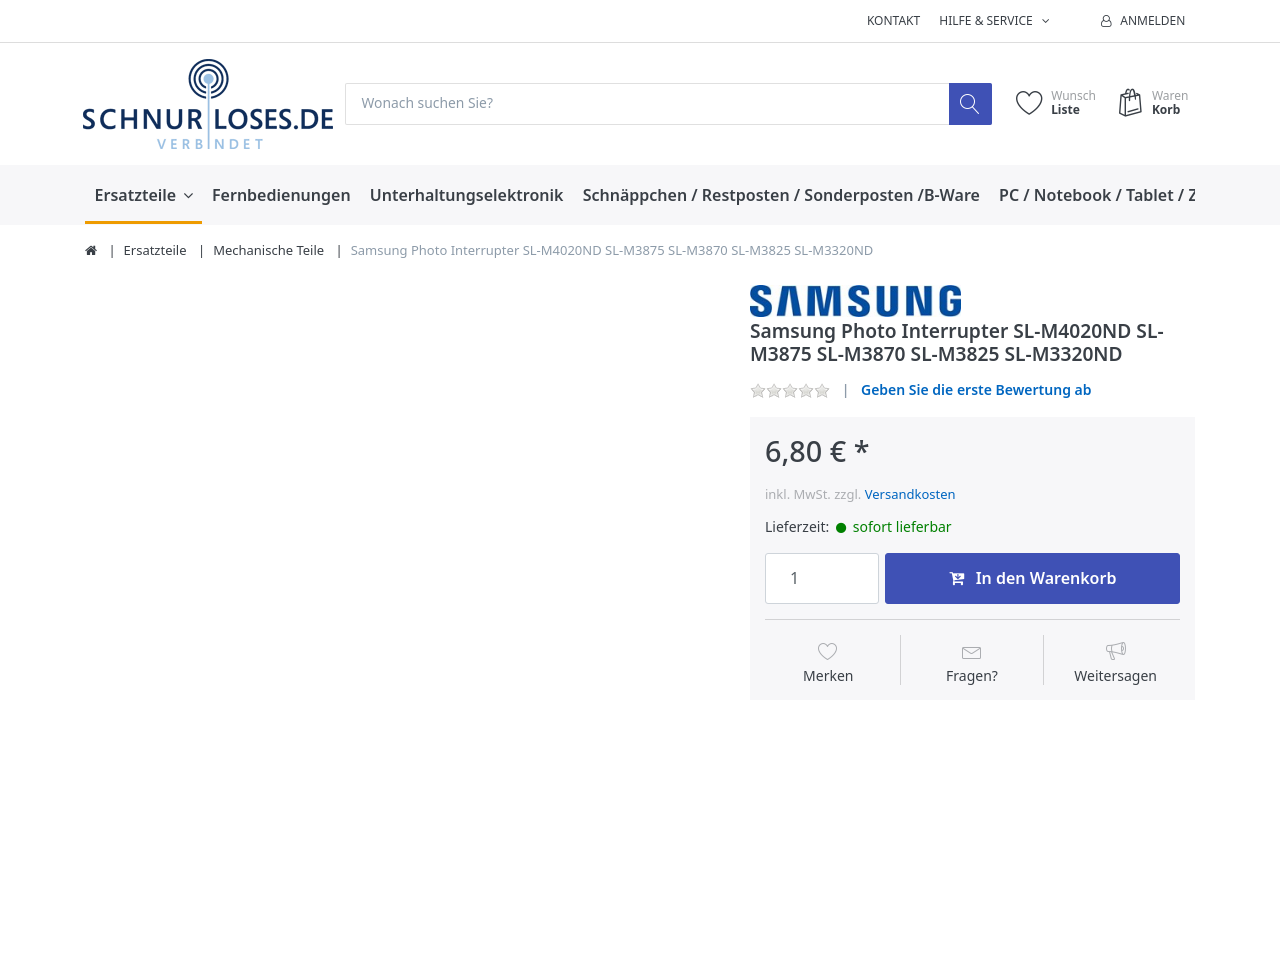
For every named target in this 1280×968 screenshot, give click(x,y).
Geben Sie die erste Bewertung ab (976, 389)
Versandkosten (910, 494)
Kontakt (893, 20)
